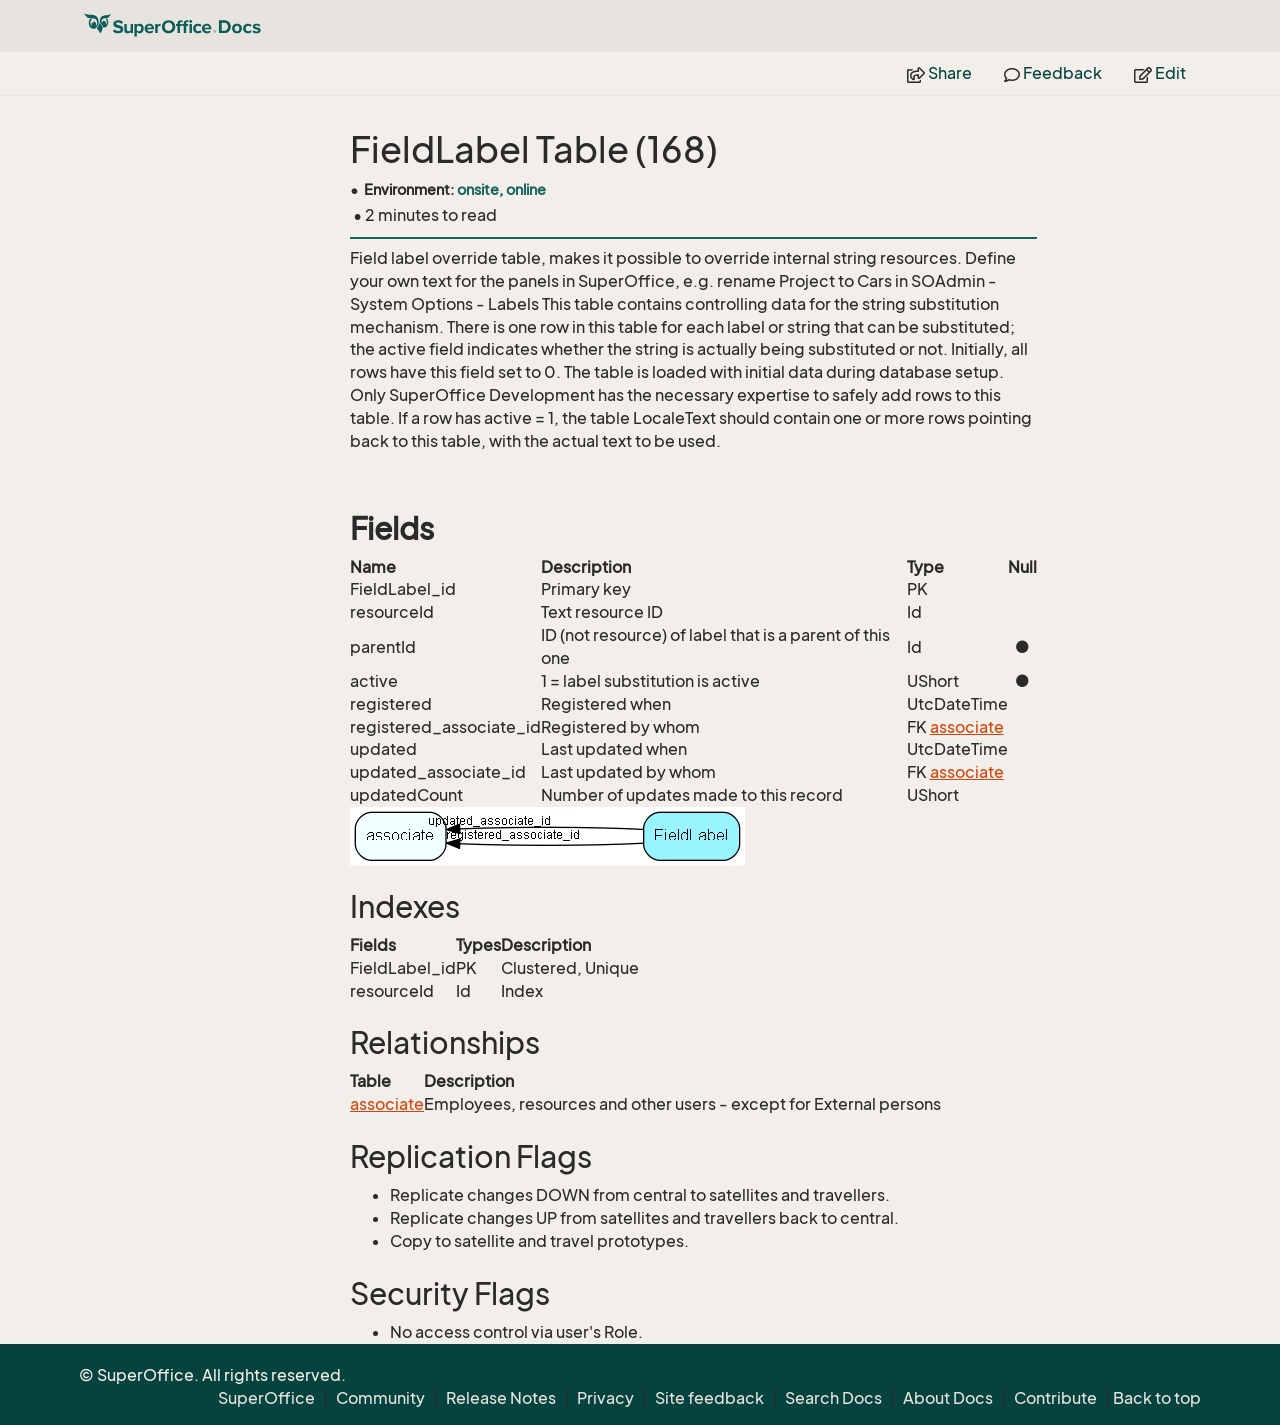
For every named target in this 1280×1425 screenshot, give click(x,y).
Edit (1160, 73)
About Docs (948, 1398)
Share (939, 73)
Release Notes (501, 1398)
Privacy (605, 1398)
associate (967, 727)
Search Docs (833, 1398)
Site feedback (709, 1398)
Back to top (1157, 1398)
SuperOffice (266, 1398)
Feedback (1053, 73)
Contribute (1055, 1398)
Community (380, 1398)
